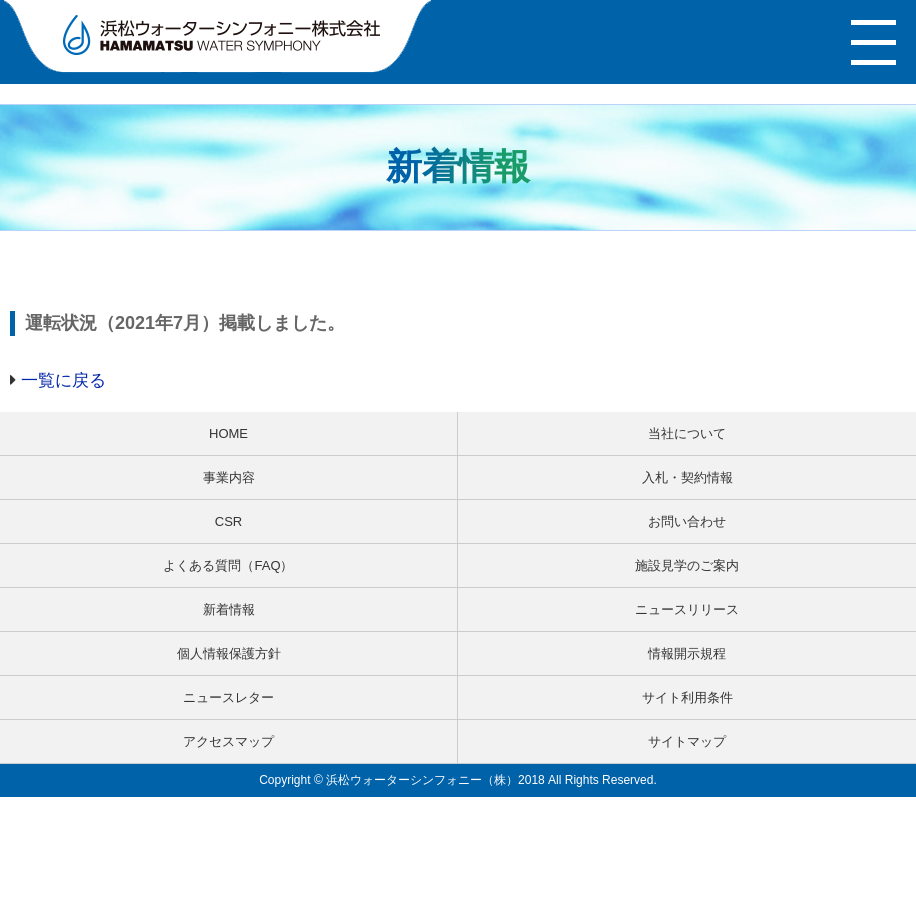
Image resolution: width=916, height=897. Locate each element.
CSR (228, 521)
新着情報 (229, 609)
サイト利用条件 (687, 697)
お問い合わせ (687, 521)
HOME (228, 433)
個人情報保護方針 (229, 653)
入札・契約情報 (687, 477)
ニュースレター (228, 697)
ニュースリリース (687, 609)
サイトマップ (687, 741)
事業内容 (229, 477)
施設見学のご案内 (687, 565)
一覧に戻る (63, 380)
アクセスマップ (228, 741)
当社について (687, 433)
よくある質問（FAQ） (228, 565)
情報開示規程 (687, 653)
